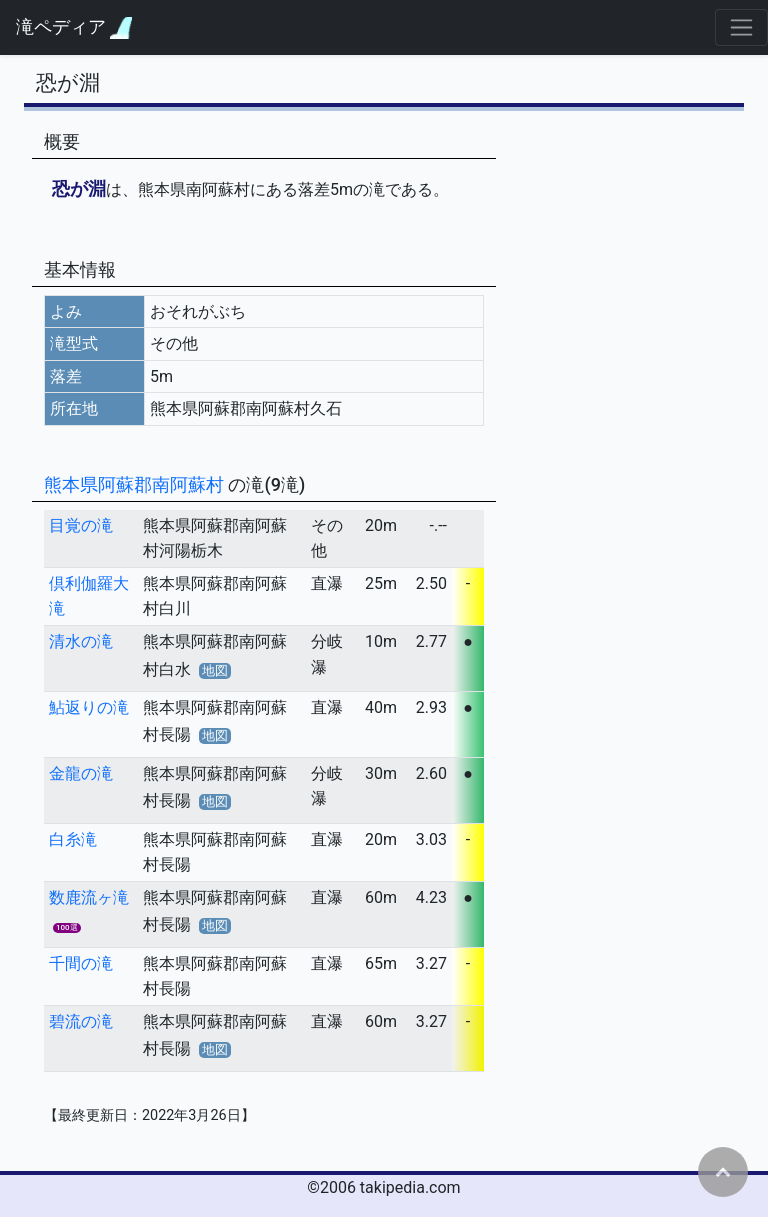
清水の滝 (81, 641)
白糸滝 (73, 839)
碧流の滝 (81, 1021)
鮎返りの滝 (89, 707)
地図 (215, 670)
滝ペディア (74, 27)
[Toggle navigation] (741, 27)
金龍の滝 (81, 773)
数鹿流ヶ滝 (89, 897)
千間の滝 (81, 963)
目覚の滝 (81, 525)
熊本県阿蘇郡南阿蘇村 (136, 484)
